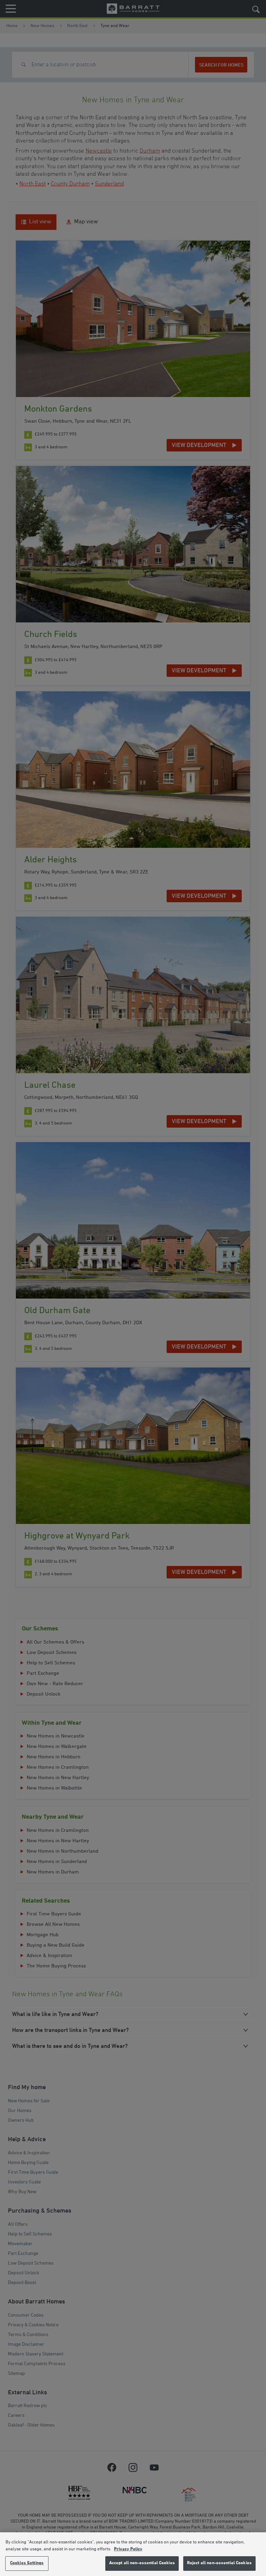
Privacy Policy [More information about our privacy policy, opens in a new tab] (128, 2549)
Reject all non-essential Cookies (219, 2563)
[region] (133, 2554)
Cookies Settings (27, 2563)
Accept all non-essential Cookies (142, 2563)
